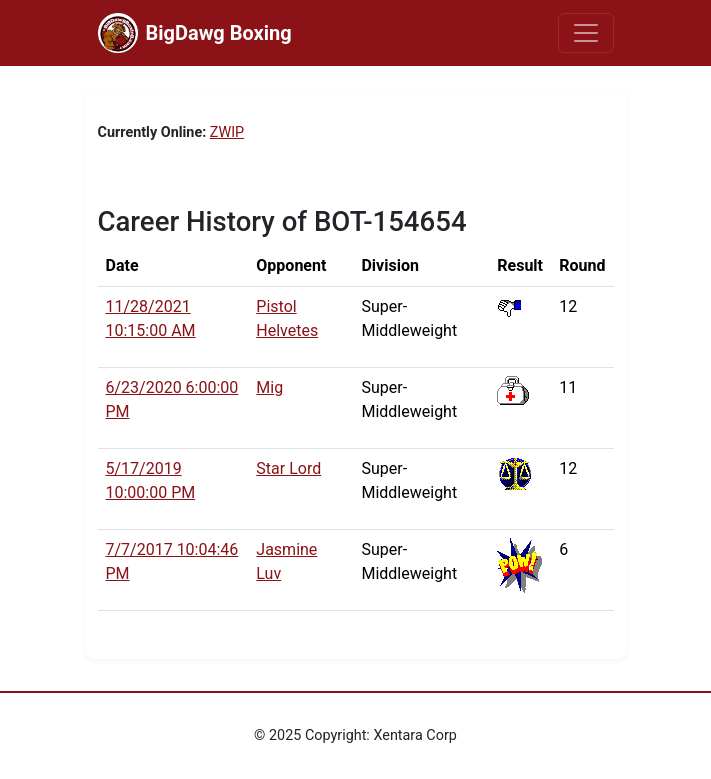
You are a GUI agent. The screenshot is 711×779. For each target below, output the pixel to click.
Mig (269, 387)
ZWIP (227, 132)
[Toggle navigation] (586, 33)
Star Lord (288, 468)
